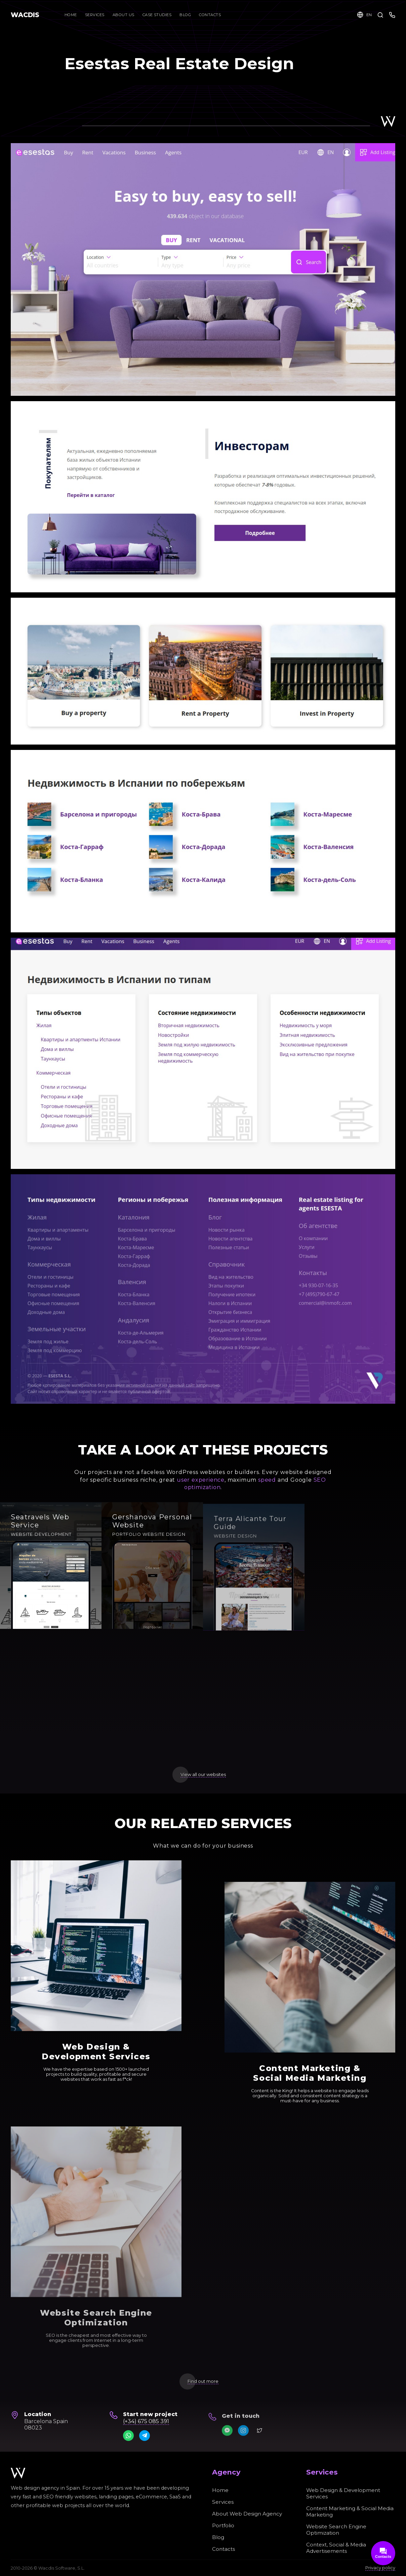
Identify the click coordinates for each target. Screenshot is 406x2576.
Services (95, 14)
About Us (123, 14)
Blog (218, 2537)
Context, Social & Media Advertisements (336, 2547)
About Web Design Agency (247, 2513)
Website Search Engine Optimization (336, 2529)
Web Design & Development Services (343, 2493)
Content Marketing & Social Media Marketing (350, 2511)
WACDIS (25, 15)
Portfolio (223, 2525)
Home (71, 14)
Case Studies (161, 14)
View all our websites (203, 1774)
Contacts (223, 2549)
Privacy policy (380, 2567)
